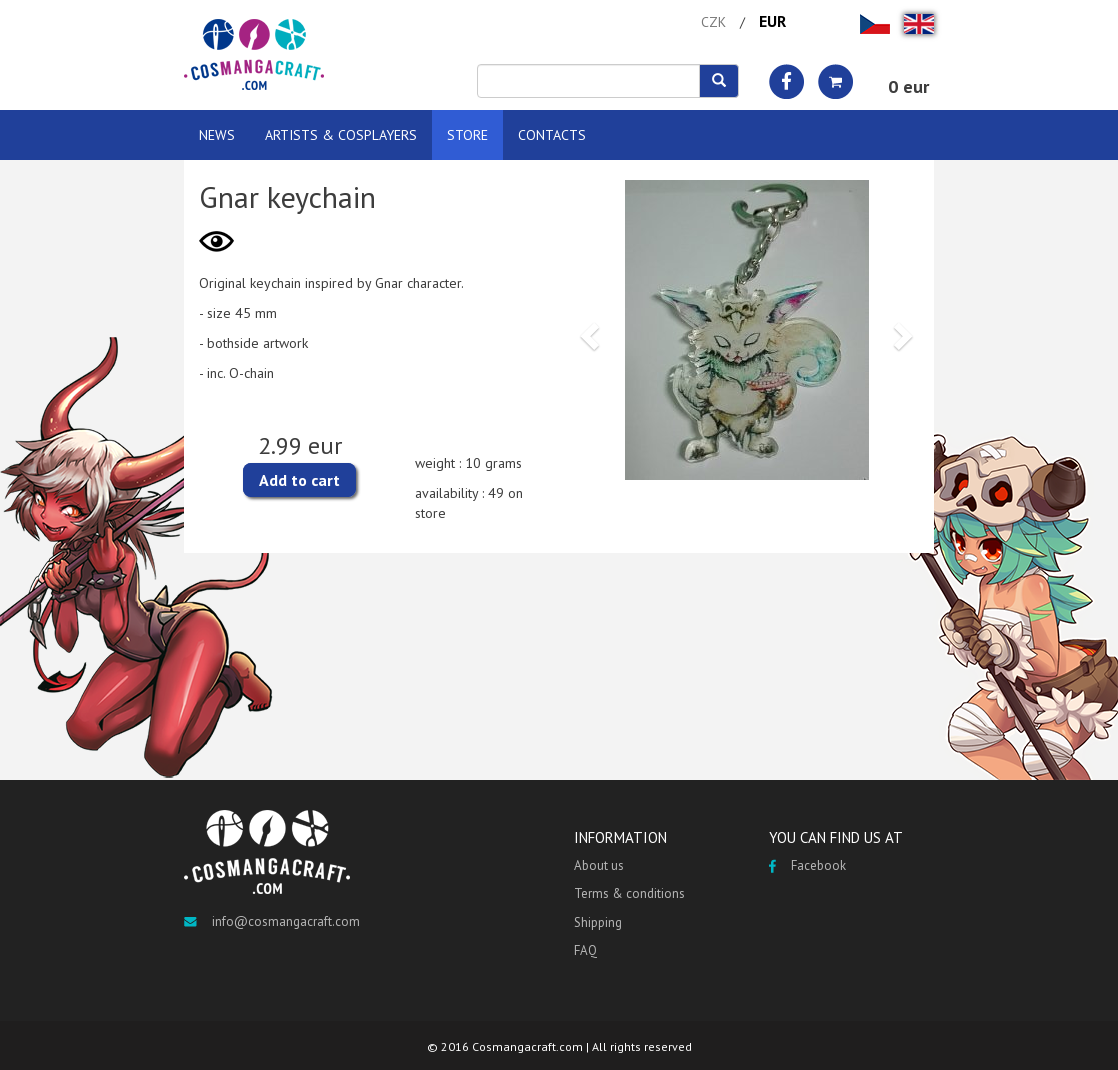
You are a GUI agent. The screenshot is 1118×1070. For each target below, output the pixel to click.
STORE (467, 135)
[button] (587, 330)
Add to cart (299, 480)
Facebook (807, 865)
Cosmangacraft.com (527, 1046)
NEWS (217, 135)
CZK (713, 22)
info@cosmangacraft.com (272, 921)
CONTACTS (552, 135)
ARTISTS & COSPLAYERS (341, 135)
